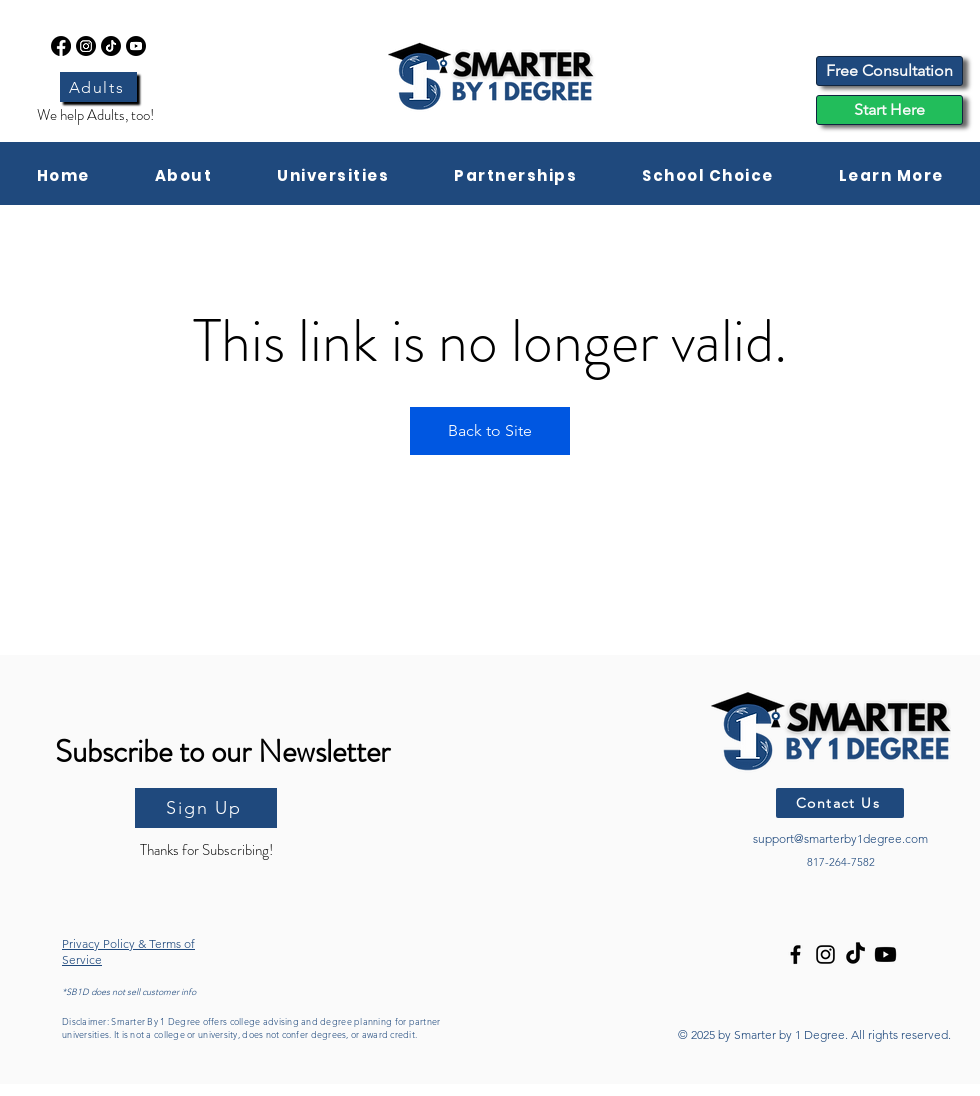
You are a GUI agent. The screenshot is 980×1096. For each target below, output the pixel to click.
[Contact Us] (840, 803)
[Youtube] (136, 46)
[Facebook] (61, 46)
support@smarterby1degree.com (840, 838)
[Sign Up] (206, 808)
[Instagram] (86, 46)
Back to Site (490, 430)
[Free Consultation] (889, 71)
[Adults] (98, 87)
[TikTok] (111, 46)
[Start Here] (889, 110)
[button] (183, 176)
